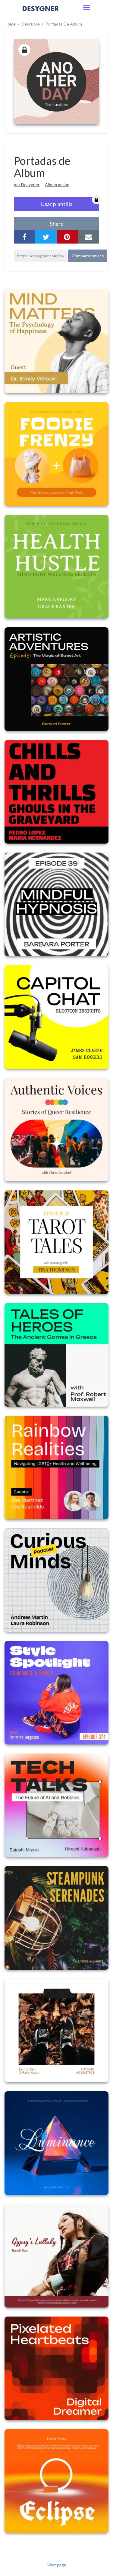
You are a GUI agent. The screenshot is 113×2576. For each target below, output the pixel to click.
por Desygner (26, 184)
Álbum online (57, 184)
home (10, 23)
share (57, 223)
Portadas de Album (64, 23)
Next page (56, 2564)
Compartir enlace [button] (88, 255)
